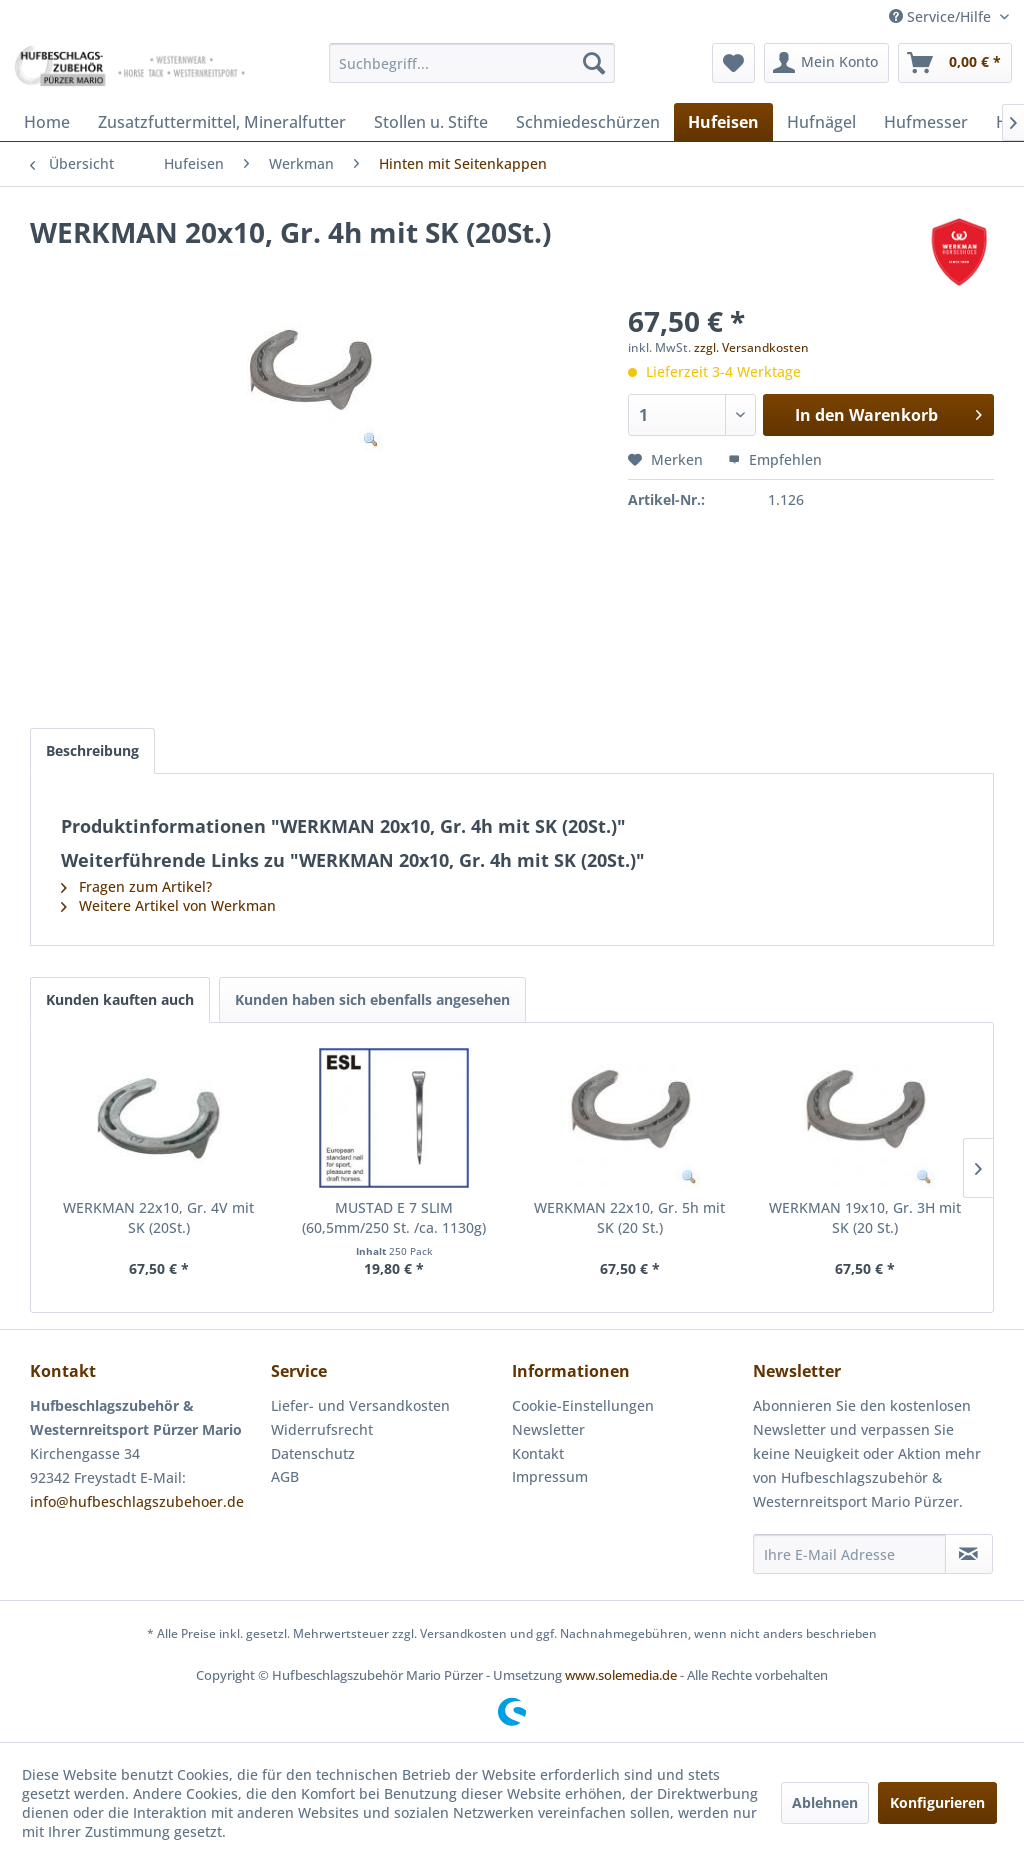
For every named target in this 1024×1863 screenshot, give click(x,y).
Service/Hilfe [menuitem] (942, 16)
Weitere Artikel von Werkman (168, 905)
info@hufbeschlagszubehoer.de (137, 1501)
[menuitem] (472, 63)
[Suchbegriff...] (472, 63)
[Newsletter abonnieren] (969, 1554)
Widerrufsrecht (322, 1429)
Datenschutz (313, 1453)
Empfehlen (775, 459)
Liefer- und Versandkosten (360, 1405)
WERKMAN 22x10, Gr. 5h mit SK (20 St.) (629, 1217)
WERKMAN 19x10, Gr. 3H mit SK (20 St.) (865, 1217)
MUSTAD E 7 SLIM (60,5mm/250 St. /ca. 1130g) (394, 1217)
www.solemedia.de (621, 1675)
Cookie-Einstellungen (583, 1405)
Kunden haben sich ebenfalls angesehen (372, 999)
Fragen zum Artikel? (136, 886)
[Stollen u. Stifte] (431, 122)
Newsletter (548, 1429)
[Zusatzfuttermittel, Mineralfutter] (222, 122)
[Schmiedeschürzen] (588, 122)
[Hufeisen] (723, 122)
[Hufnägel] (821, 122)
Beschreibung (92, 750)
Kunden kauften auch (120, 999)
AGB (285, 1476)
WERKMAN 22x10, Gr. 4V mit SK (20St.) (158, 1217)
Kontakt (538, 1453)
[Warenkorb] (955, 63)
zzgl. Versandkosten (751, 347)
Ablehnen (825, 1802)
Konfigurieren (937, 1802)
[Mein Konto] (826, 63)
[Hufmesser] (926, 122)
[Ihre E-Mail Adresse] (849, 1554)
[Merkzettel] (733, 63)
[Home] (47, 122)
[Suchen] (594, 63)
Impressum (550, 1476)
